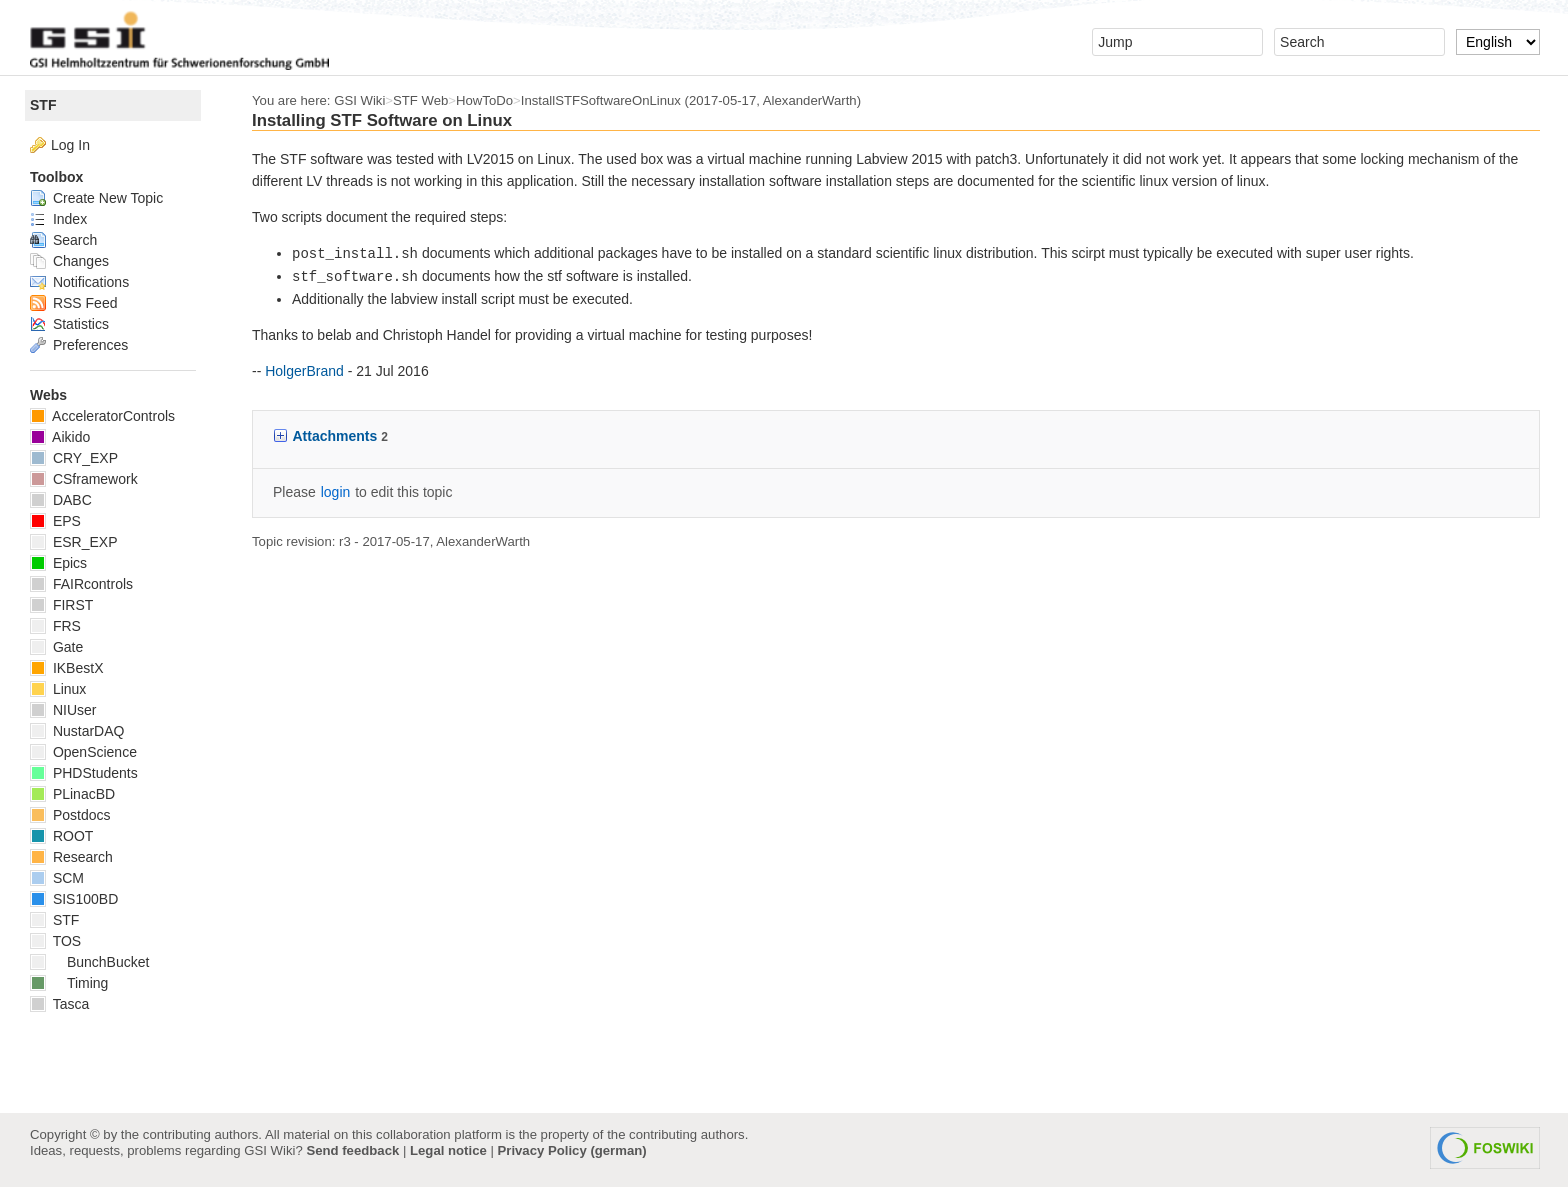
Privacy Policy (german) (572, 1150)
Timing (69, 983)
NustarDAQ (77, 731)
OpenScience (83, 752)
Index (58, 219)
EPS (55, 521)
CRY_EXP (74, 458)
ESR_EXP (73, 542)
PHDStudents (84, 773)
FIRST (61, 605)
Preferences (79, 345)
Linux (58, 689)
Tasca (59, 1004)
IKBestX (66, 668)
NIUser (63, 710)
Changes (69, 261)
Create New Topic (96, 198)
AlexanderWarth (810, 100)
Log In (70, 145)
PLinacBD (72, 794)
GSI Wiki (359, 100)
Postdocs (70, 815)
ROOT (61, 836)
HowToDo (484, 100)
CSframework (84, 479)
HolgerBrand (304, 371)
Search (63, 240)
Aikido (60, 437)
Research (71, 857)
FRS (55, 626)
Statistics (69, 324)
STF (43, 105)
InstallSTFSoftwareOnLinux (601, 100)
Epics (58, 563)
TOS (55, 941)
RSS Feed (73, 303)
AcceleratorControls (102, 416)
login (336, 492)
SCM (57, 878)
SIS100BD (74, 899)
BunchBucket (89, 962)
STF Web (420, 100)
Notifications (79, 282)
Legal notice (448, 1150)
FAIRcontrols (81, 584)
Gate (56, 647)
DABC (61, 500)
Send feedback (352, 1150)
